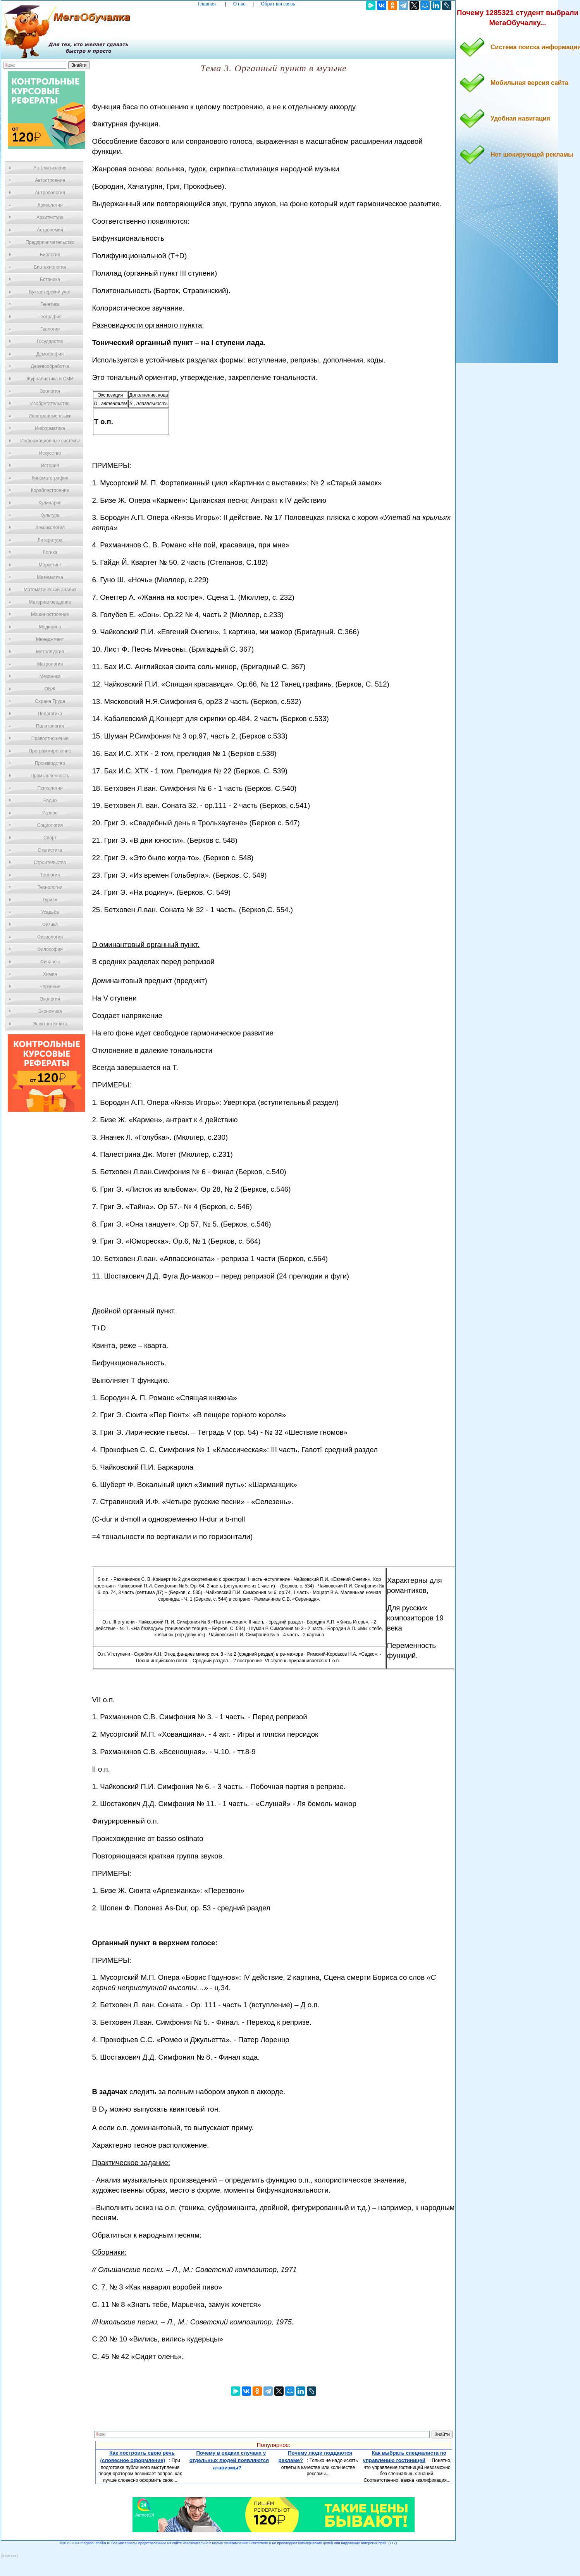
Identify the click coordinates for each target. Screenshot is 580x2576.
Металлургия (50, 651)
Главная (207, 4)
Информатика (50, 428)
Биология (50, 254)
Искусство (50, 453)
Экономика (50, 1011)
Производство (50, 763)
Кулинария (50, 503)
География (50, 316)
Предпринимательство (50, 242)
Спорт (50, 837)
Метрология (50, 664)
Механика (50, 676)
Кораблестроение (50, 490)
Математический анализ (50, 589)
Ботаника (50, 279)
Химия (50, 974)
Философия (50, 949)
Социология (50, 825)
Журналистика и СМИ (49, 378)
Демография (50, 354)
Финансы (50, 961)
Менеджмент (50, 639)
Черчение (50, 986)
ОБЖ (50, 689)
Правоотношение (50, 738)
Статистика (50, 850)
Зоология (50, 391)
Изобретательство (50, 403)
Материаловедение (50, 602)
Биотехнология (50, 267)
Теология (50, 875)
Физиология (50, 937)
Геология (50, 329)
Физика (50, 924)
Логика (50, 552)
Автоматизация (49, 168)
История (50, 465)
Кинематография (50, 478)
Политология (50, 726)
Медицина (50, 627)
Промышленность (50, 775)
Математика (50, 577)
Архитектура (50, 217)
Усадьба (50, 912)
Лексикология (50, 527)
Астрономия (50, 230)
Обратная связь (278, 4)
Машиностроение (50, 614)
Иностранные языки (49, 416)
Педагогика (50, 713)
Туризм (50, 899)
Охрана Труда (50, 701)
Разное (50, 813)
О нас (239, 4)
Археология (50, 205)
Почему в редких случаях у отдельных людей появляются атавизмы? (229, 2460)
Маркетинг (50, 565)
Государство (50, 341)
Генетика (50, 304)
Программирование (50, 751)
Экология (50, 999)
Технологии (50, 887)
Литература (50, 540)
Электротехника (50, 1024)
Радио (50, 800)
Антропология (50, 192)
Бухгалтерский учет (50, 292)
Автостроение (50, 180)
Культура (50, 515)
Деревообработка (50, 366)
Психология (50, 788)
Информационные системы (49, 440)
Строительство (50, 862)
